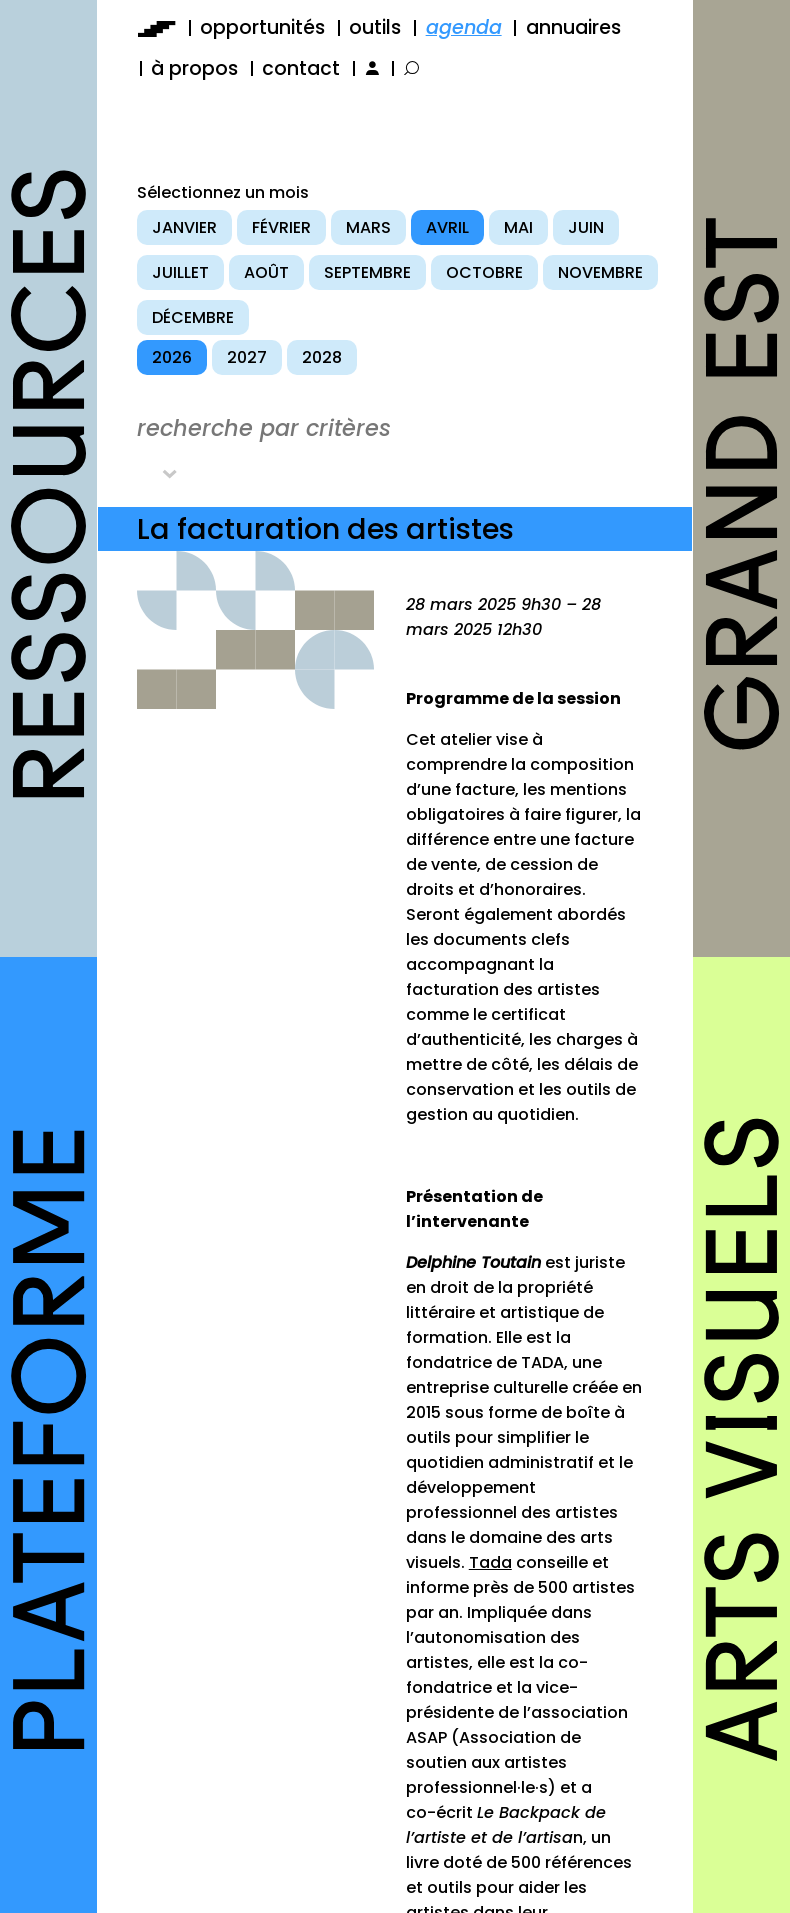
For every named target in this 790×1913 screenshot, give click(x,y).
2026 (172, 357)
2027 (247, 357)
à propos (194, 68)
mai (518, 227)
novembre (600, 272)
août (266, 272)
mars (368, 227)
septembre (367, 272)
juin (586, 227)
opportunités (262, 27)
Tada (490, 1562)
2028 (322, 357)
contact (301, 68)
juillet (180, 272)
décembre (193, 317)
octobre (484, 272)
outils (375, 27)
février (281, 227)
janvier (184, 227)
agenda (464, 27)
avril (447, 227)
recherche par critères (264, 428)
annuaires (573, 27)
